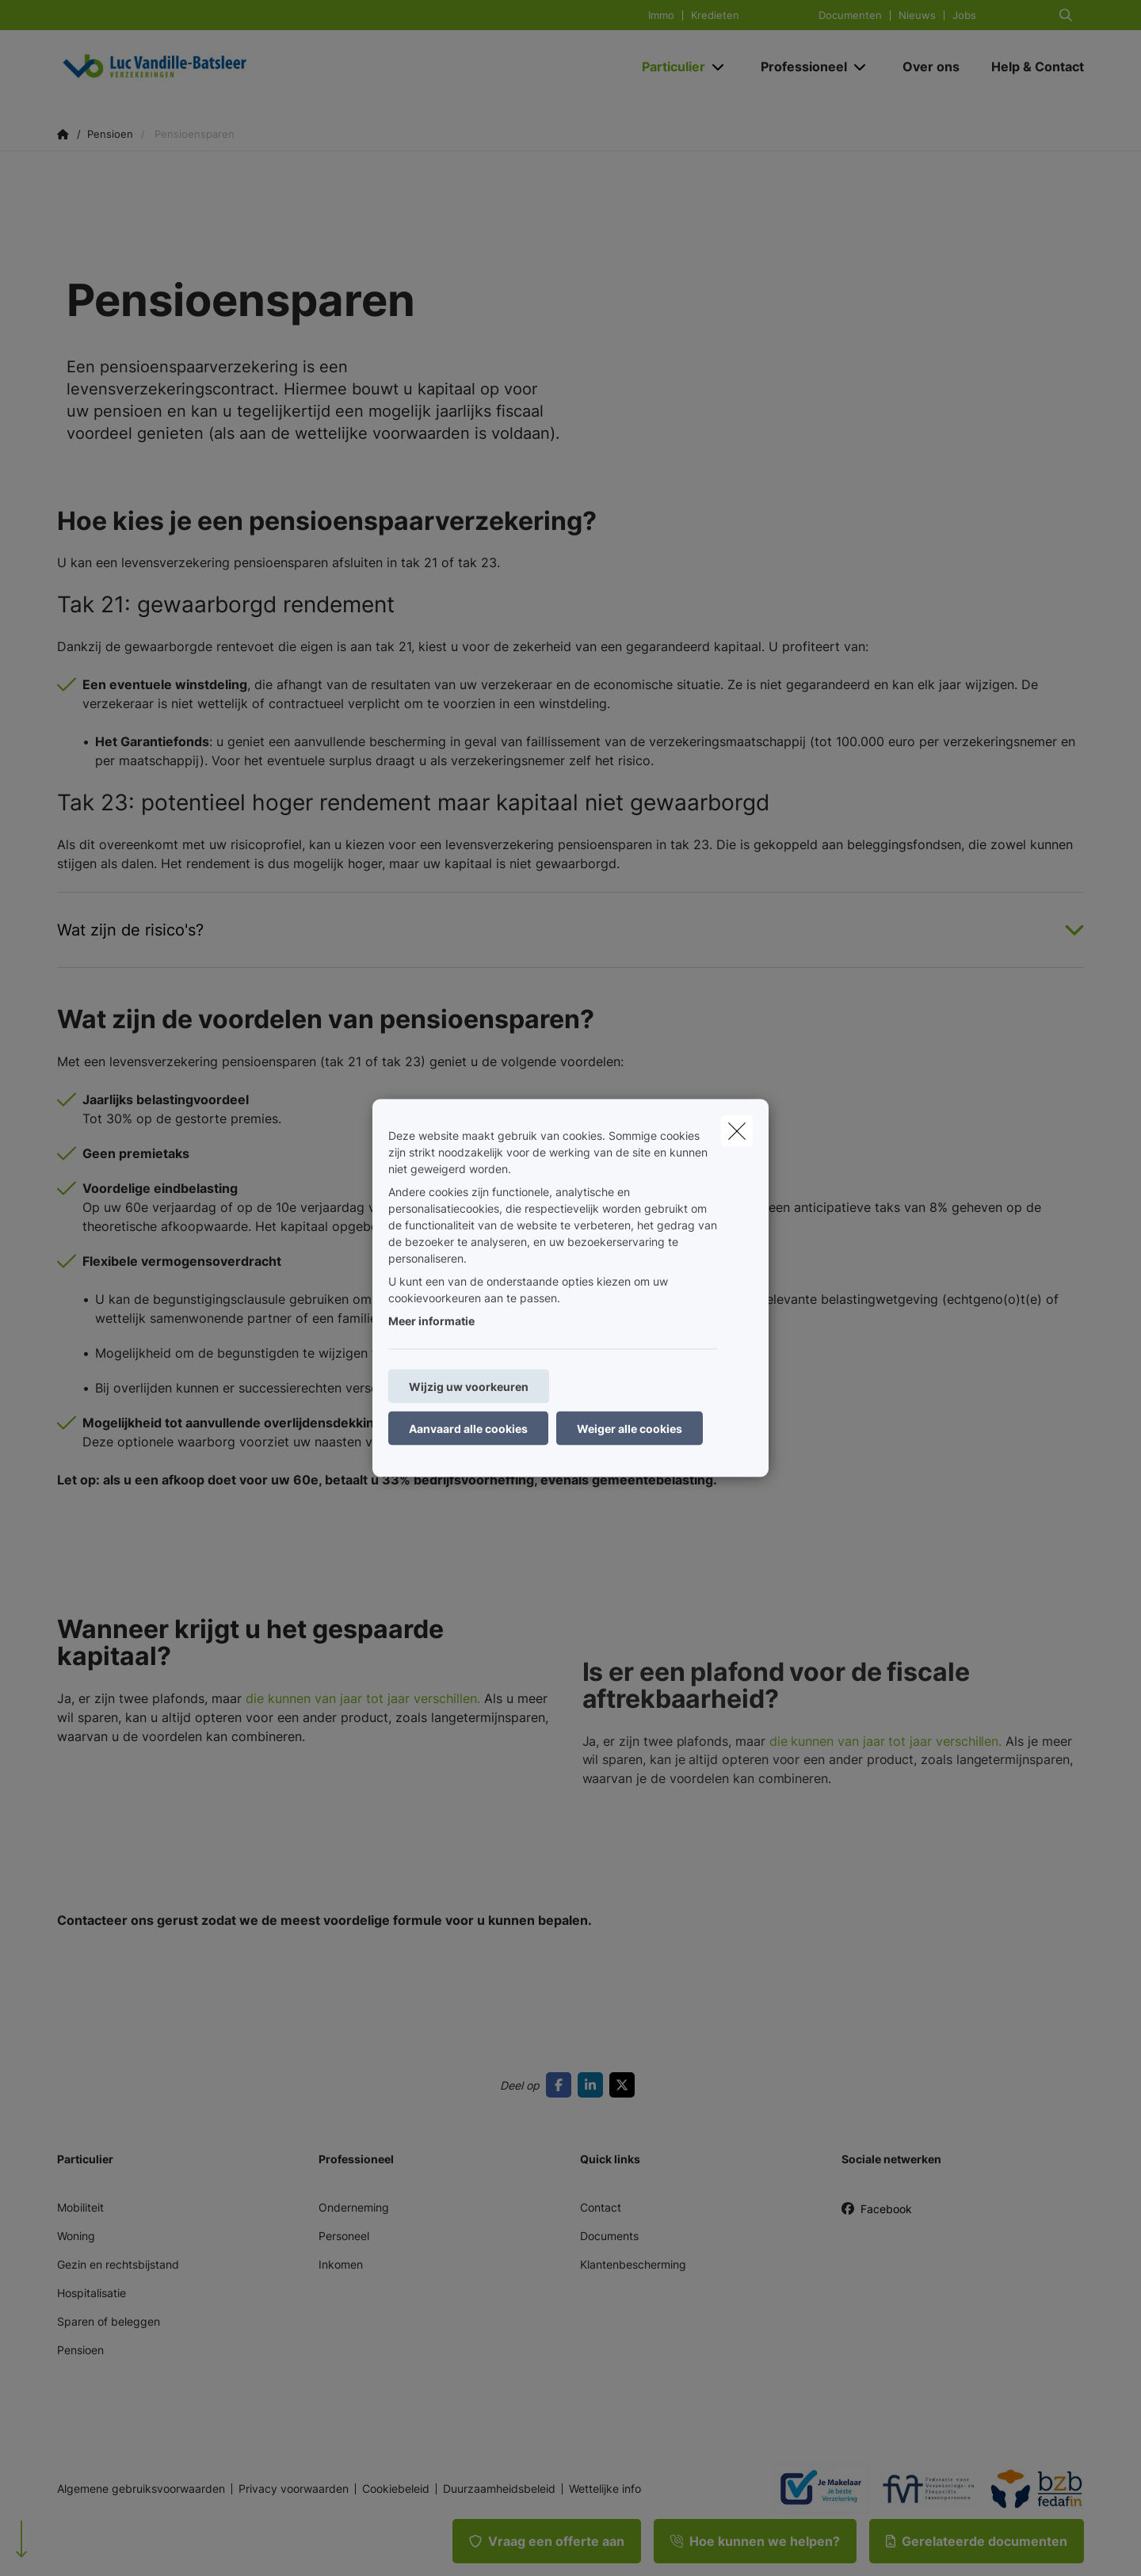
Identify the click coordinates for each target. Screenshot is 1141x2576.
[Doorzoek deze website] (1066, 15)
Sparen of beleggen (108, 2321)
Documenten (850, 15)
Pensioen (80, 2350)
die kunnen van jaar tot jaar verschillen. (361, 1717)
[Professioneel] (798, 66)
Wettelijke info (605, 2488)
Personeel (344, 2236)
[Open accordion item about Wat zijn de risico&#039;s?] (570, 930)
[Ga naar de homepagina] (215, 66)
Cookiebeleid (395, 2488)
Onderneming (354, 2207)
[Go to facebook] (562, 2085)
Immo (661, 15)
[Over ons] (931, 66)
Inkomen (341, 2264)
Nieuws (917, 15)
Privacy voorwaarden (294, 2488)
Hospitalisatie (91, 2293)
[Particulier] (667, 66)
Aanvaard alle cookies (468, 1428)
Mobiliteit (80, 2207)
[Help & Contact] (1029, 66)
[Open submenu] (719, 67)
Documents (609, 2236)
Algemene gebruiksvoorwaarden (141, 2488)
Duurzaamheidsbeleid (499, 2488)
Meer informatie (431, 1321)
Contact (600, 2207)
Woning (76, 2236)
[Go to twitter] (625, 2085)
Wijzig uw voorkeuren (469, 1386)
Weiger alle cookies (629, 1428)
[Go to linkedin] (593, 2085)
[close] (737, 1131)
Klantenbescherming (633, 2264)
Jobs (964, 15)
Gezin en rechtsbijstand (118, 2264)
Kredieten (715, 15)
